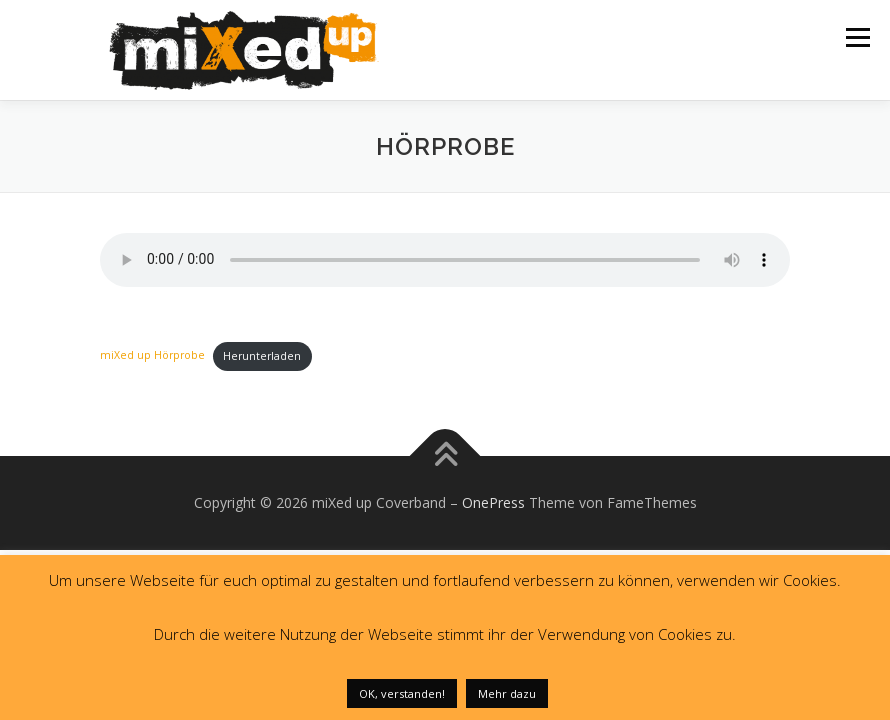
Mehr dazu (507, 693)
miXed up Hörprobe (152, 356)
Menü (857, 37)
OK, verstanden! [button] (402, 693)
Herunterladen (262, 356)
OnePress (493, 502)
